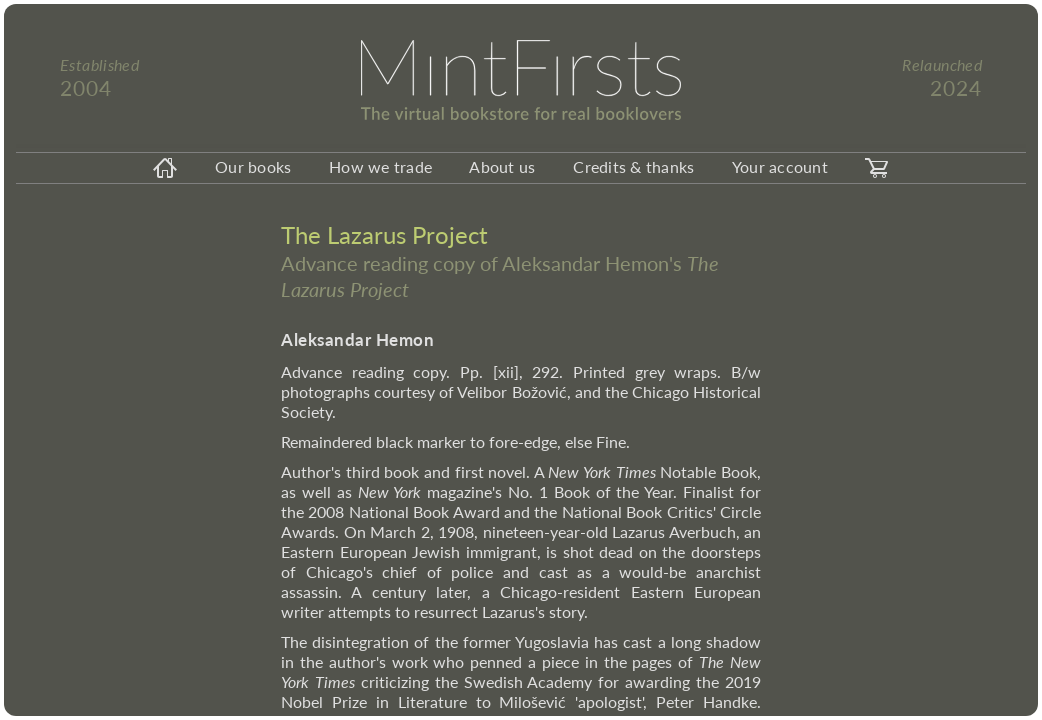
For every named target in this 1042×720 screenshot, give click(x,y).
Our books (253, 166)
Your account (780, 166)
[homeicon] (165, 168)
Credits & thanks (633, 166)
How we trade (380, 166)
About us (502, 166)
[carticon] (877, 168)
